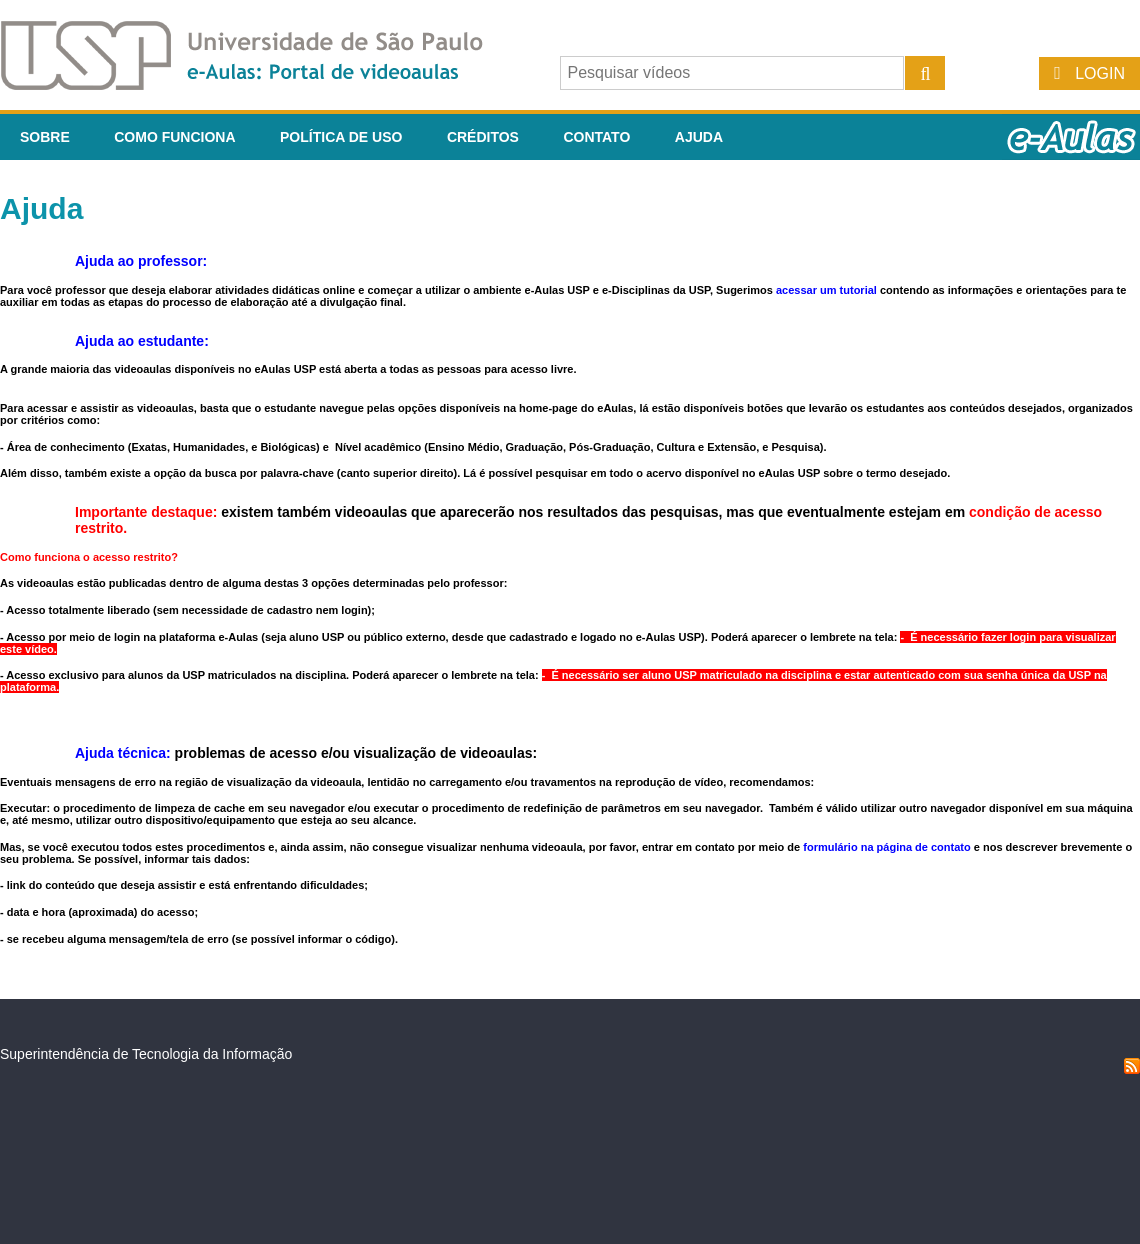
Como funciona (174, 137)
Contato (596, 137)
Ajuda (699, 137)
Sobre (45, 137)
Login (1100, 73)
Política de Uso (341, 137)
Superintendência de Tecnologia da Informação (146, 1054)
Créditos (483, 137)
